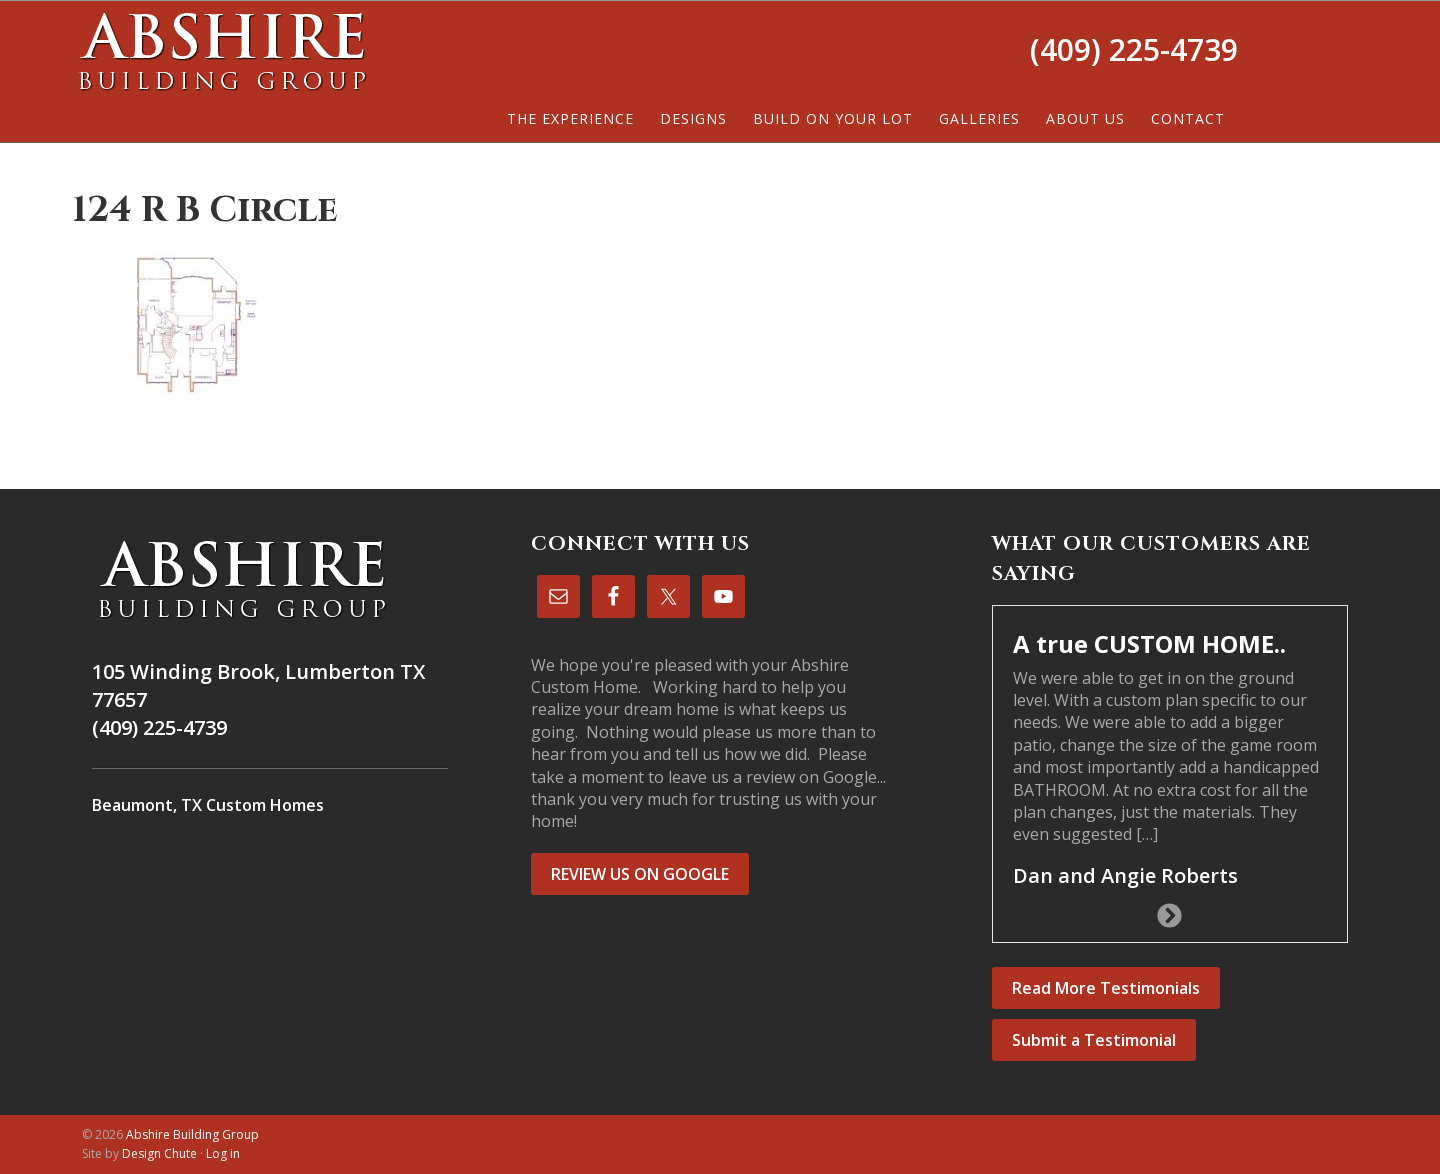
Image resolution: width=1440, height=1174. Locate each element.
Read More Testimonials (1106, 988)
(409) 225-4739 (1134, 49)
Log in (223, 1153)
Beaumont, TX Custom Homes (208, 805)
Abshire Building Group (222, 51)
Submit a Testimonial (1094, 1040)
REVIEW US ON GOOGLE (640, 874)
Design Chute (159, 1153)
